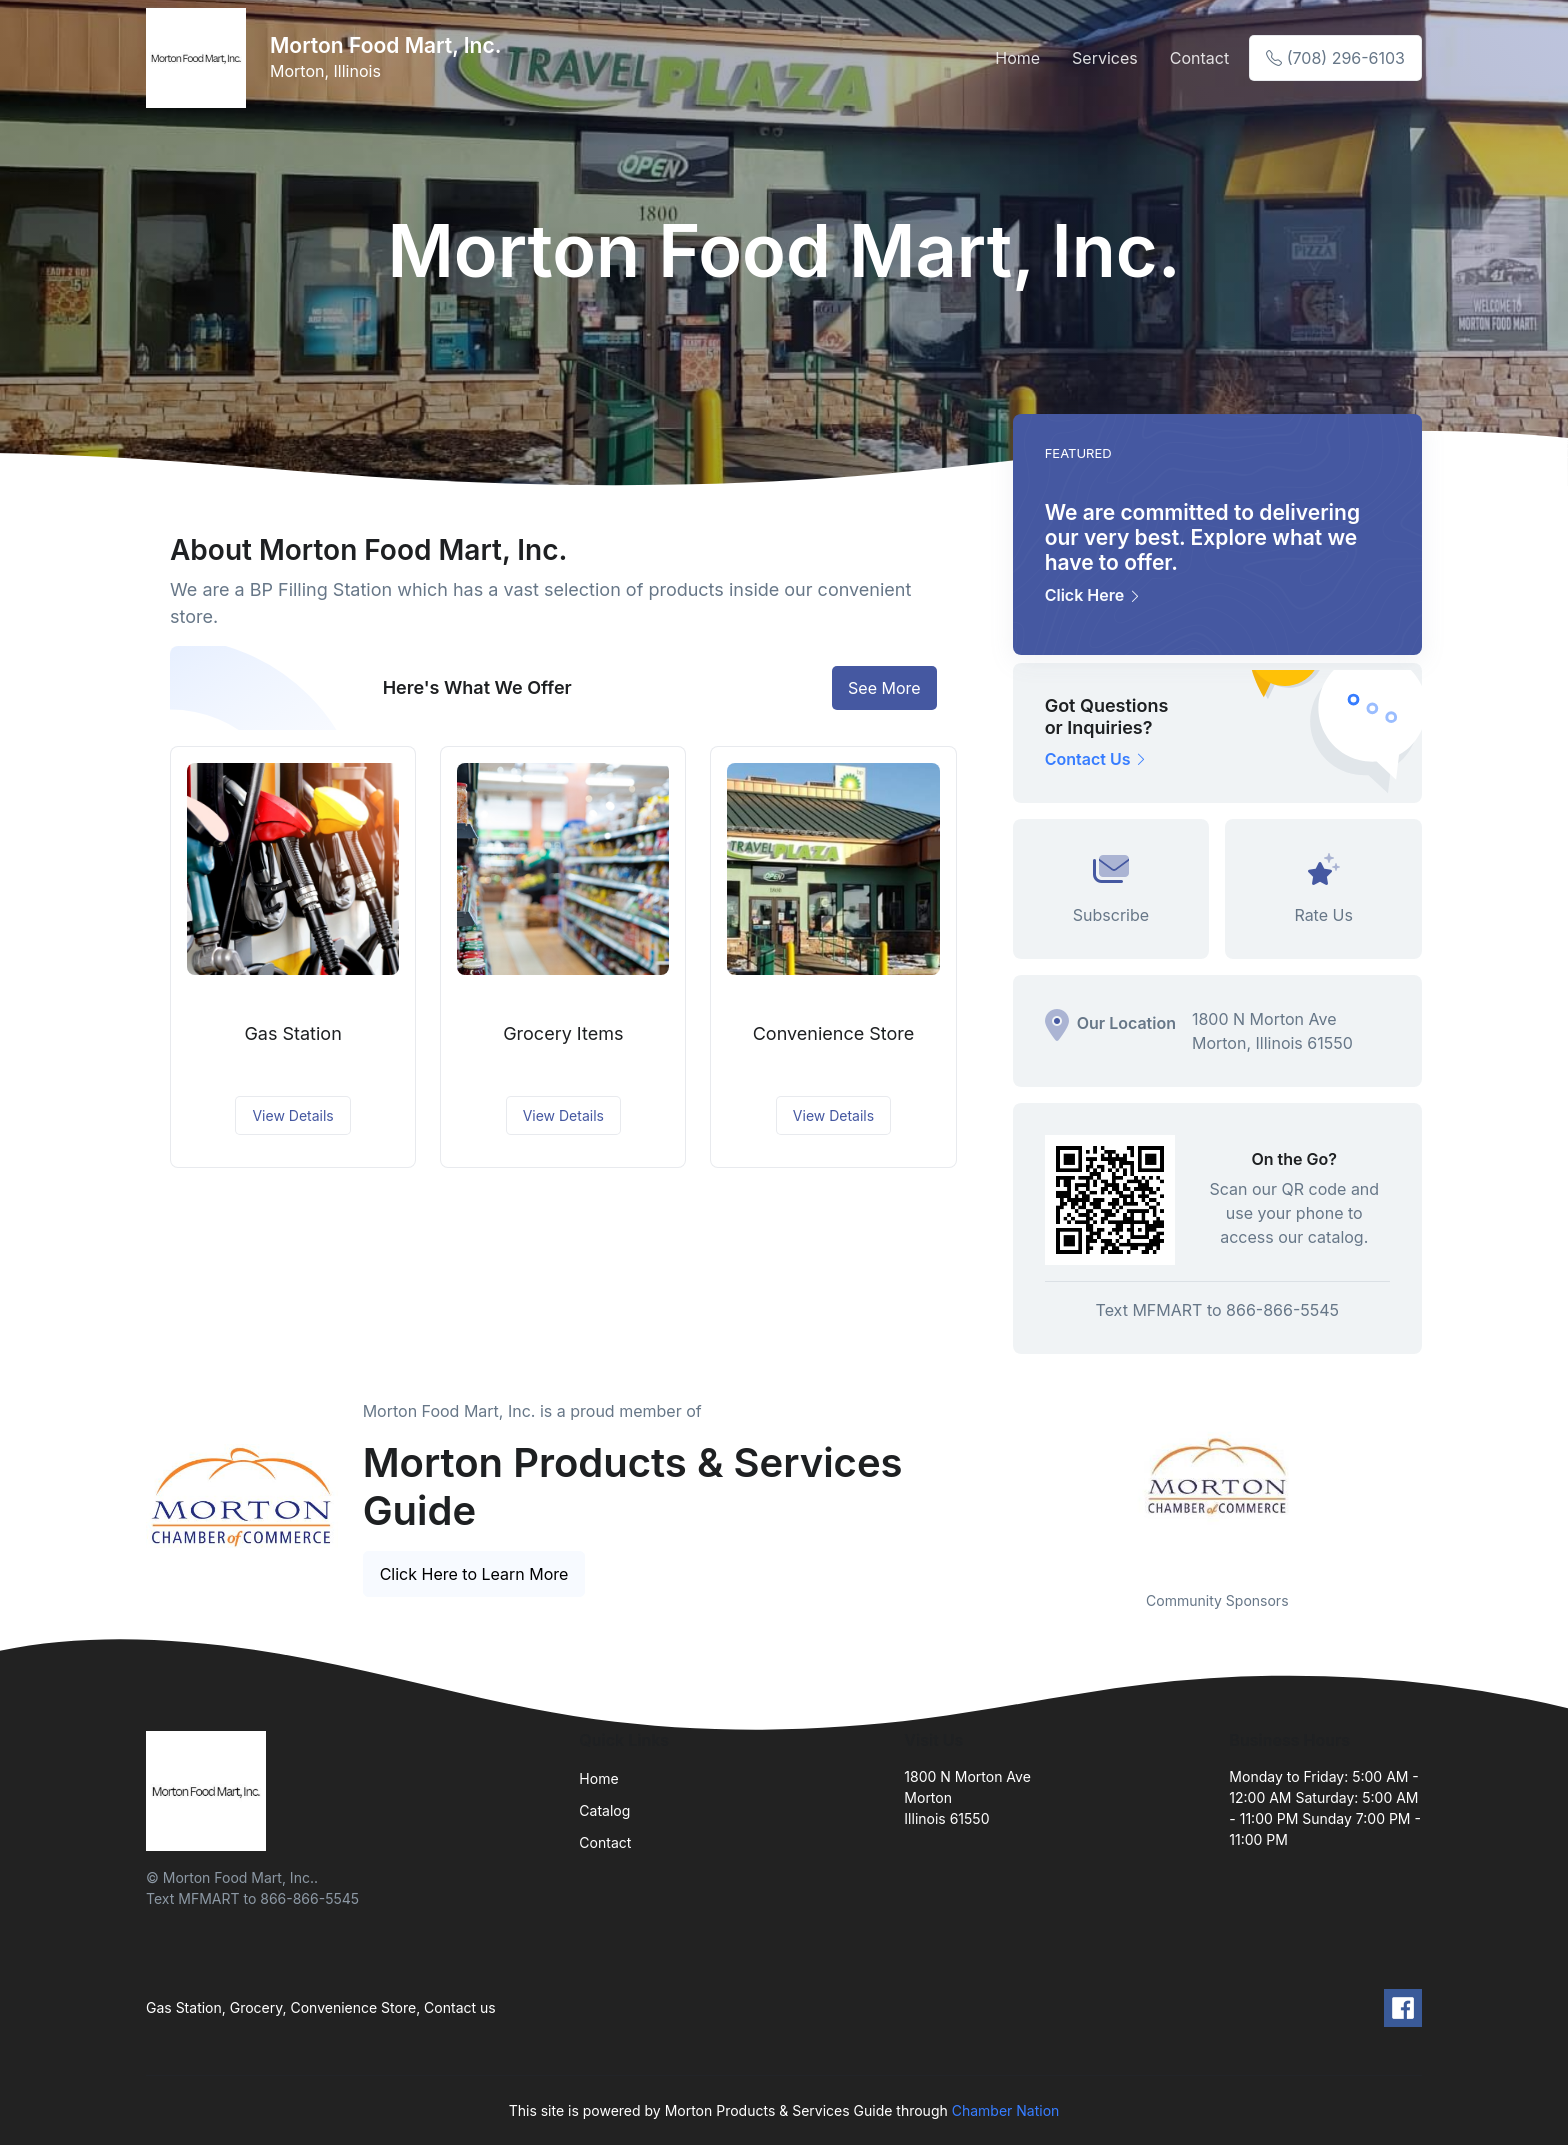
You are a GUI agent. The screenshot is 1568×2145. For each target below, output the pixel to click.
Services (1105, 58)
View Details (292, 1115)
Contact (1199, 58)
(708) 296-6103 (1335, 58)
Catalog (604, 1810)
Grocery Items (563, 1033)
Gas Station (292, 1033)
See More (884, 688)
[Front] (200, 58)
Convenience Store (834, 1033)
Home (1017, 58)
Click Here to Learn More (474, 1574)
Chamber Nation (1006, 2110)
